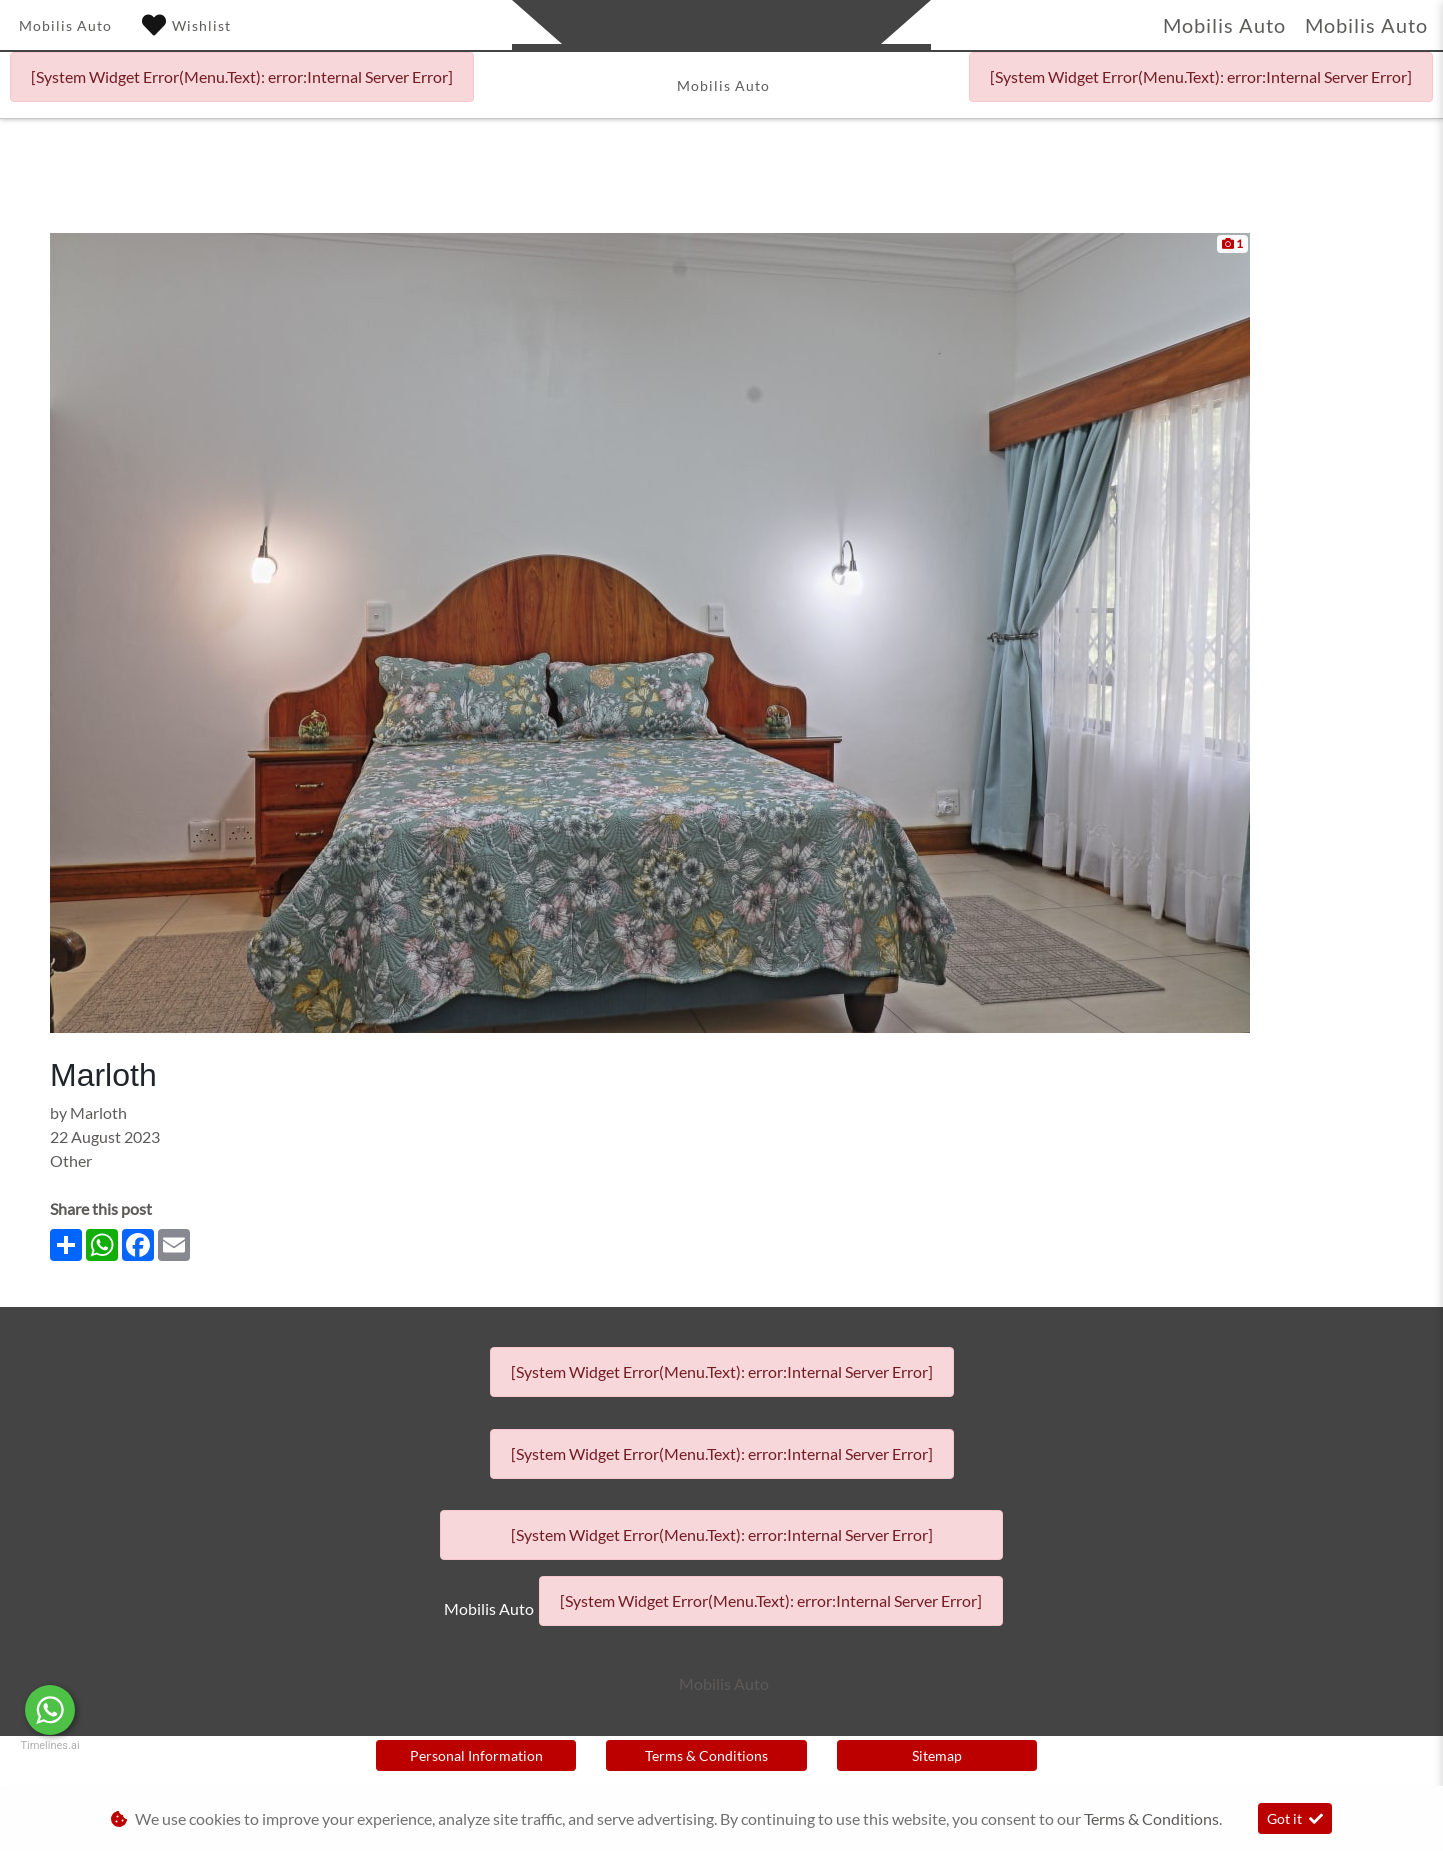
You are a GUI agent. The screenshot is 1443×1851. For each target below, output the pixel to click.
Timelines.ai (49, 1745)
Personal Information (476, 1755)
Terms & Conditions (706, 1755)
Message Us (150, 1710)
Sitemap (937, 1755)
